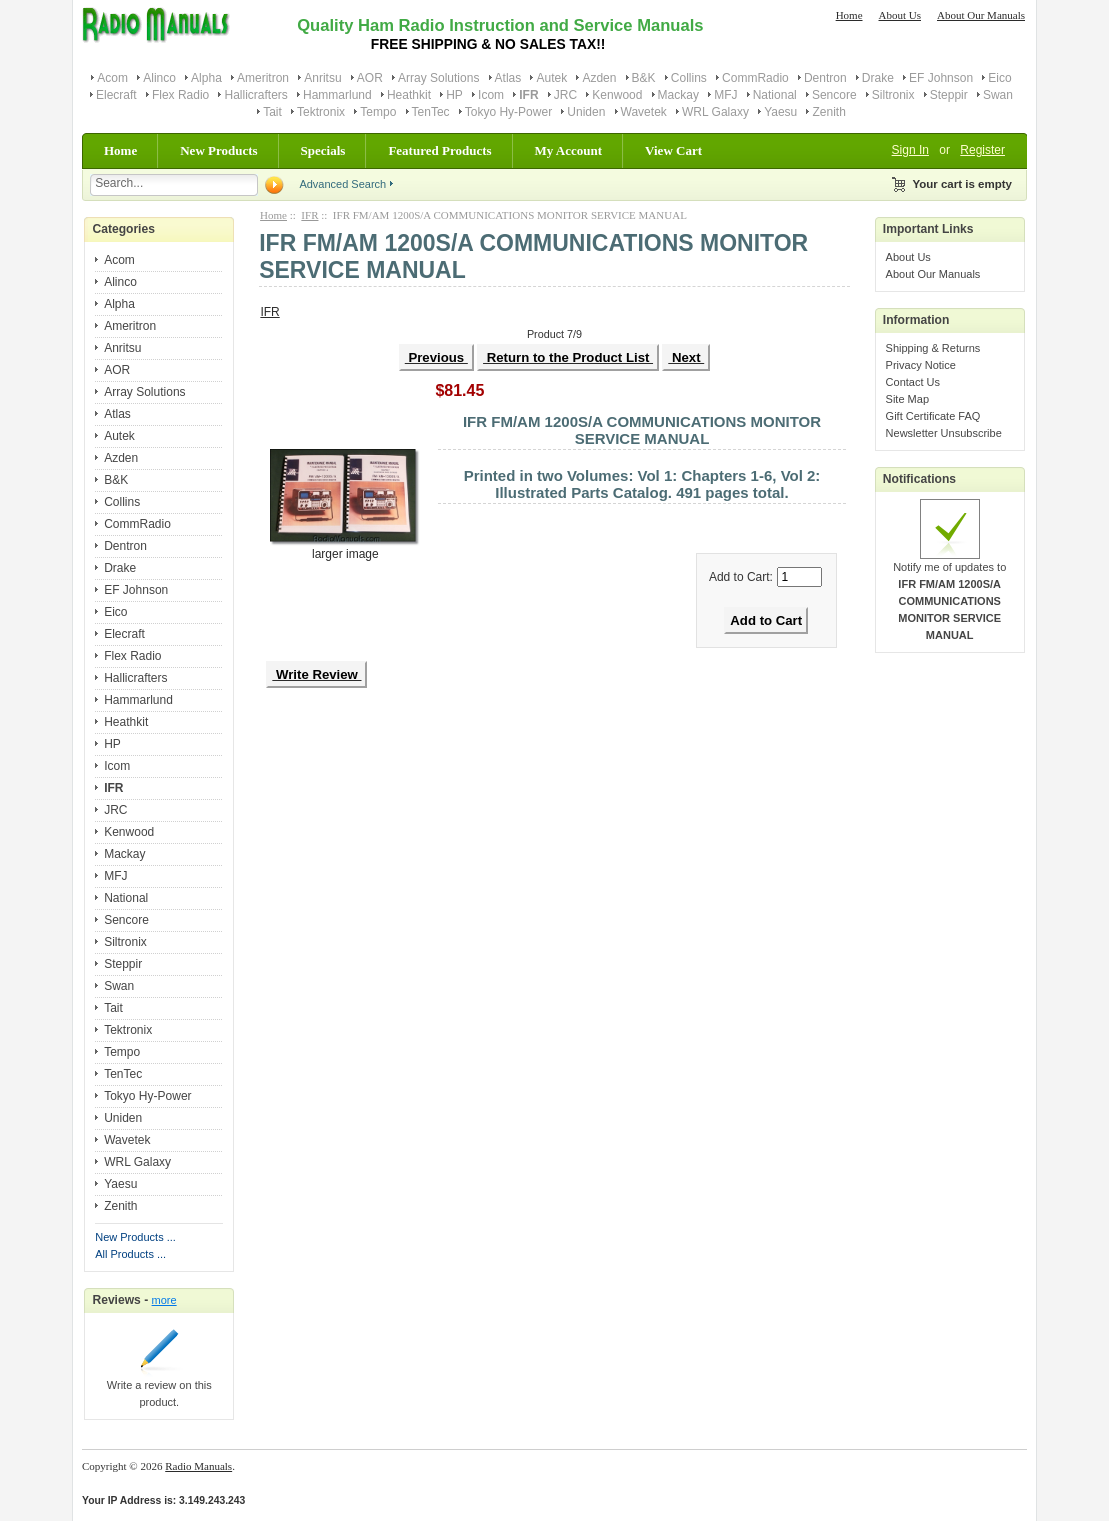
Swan (998, 95)
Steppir (949, 95)
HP (454, 95)
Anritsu (322, 78)
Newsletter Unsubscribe (944, 433)
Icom (491, 95)
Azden (599, 78)
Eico (999, 78)
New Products (218, 150)
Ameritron (263, 78)
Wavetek (644, 112)
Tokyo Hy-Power (508, 112)
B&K (644, 78)
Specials (323, 150)
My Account (569, 150)
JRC (565, 95)
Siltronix (893, 95)
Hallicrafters (255, 95)
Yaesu (780, 112)
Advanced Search (342, 184)
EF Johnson (941, 78)
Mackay (678, 95)
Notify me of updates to (949, 595)
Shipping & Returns (933, 348)
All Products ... (130, 1254)
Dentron (825, 78)
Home (849, 15)
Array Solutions (438, 78)
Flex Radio (180, 95)
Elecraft (116, 95)
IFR (309, 215)
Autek (551, 78)
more (164, 1300)
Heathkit (409, 95)
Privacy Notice (921, 365)
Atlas (508, 78)
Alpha (206, 78)
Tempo (378, 112)
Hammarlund (337, 95)
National (775, 95)
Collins (689, 78)
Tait (272, 112)
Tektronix (321, 112)
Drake (878, 78)
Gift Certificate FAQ (933, 416)
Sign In (910, 150)
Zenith (828, 112)
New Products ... (135, 1237)
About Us (900, 15)
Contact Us (913, 382)
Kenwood (617, 95)
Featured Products (439, 150)
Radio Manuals (198, 1466)
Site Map (907, 399)
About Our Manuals (981, 15)
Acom (112, 78)
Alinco (159, 78)
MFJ (725, 95)
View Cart (673, 150)
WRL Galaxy (715, 112)
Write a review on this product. (159, 1387)
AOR (370, 78)
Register (982, 150)
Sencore (834, 95)
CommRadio (755, 78)
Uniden (586, 112)
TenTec (431, 112)
